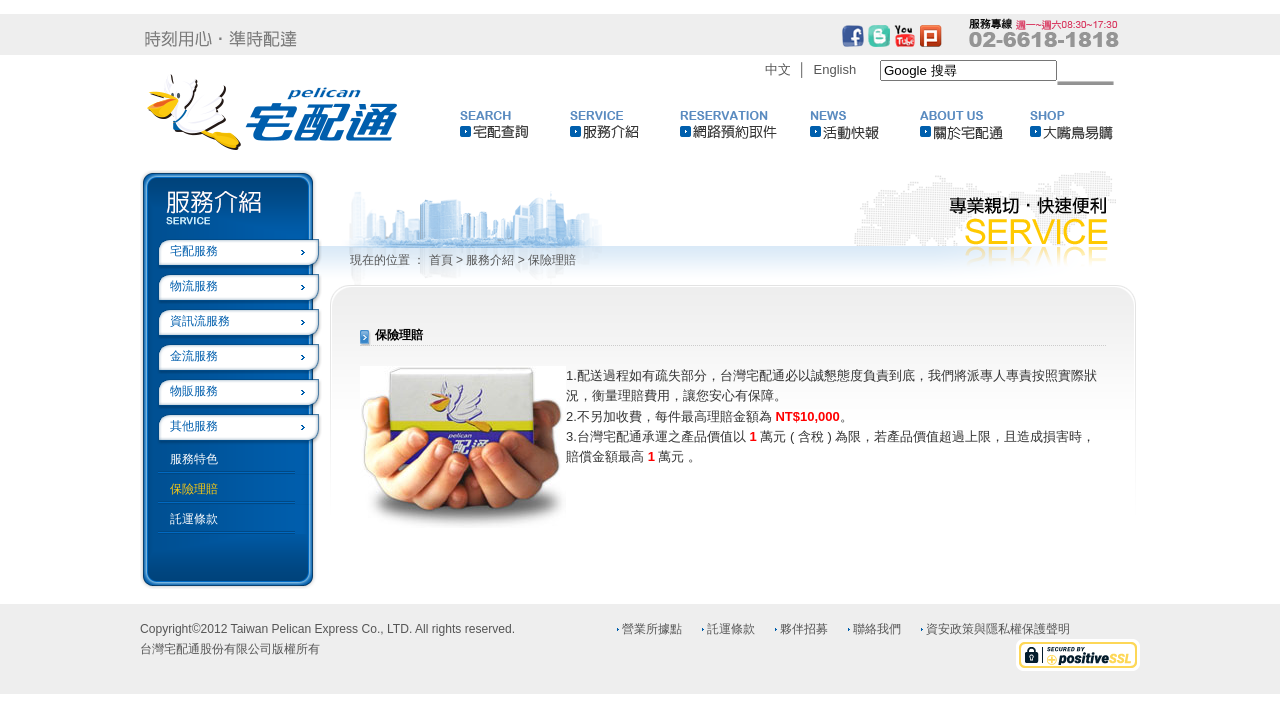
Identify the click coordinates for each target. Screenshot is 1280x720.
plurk (931, 36)
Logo (273, 112)
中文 (778, 69)
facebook (853, 36)
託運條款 (194, 519)
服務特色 (194, 459)
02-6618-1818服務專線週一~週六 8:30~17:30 (1044, 33)
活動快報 (865, 125)
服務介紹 (625, 125)
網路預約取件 (735, 125)
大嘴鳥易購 (1085, 125)
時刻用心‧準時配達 (221, 39)
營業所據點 (652, 629)
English (835, 69)
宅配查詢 (515, 125)
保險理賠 (194, 489)
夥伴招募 (804, 629)
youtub (905, 36)
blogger (879, 36)
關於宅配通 (975, 125)
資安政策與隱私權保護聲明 (998, 629)
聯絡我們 (877, 629)
